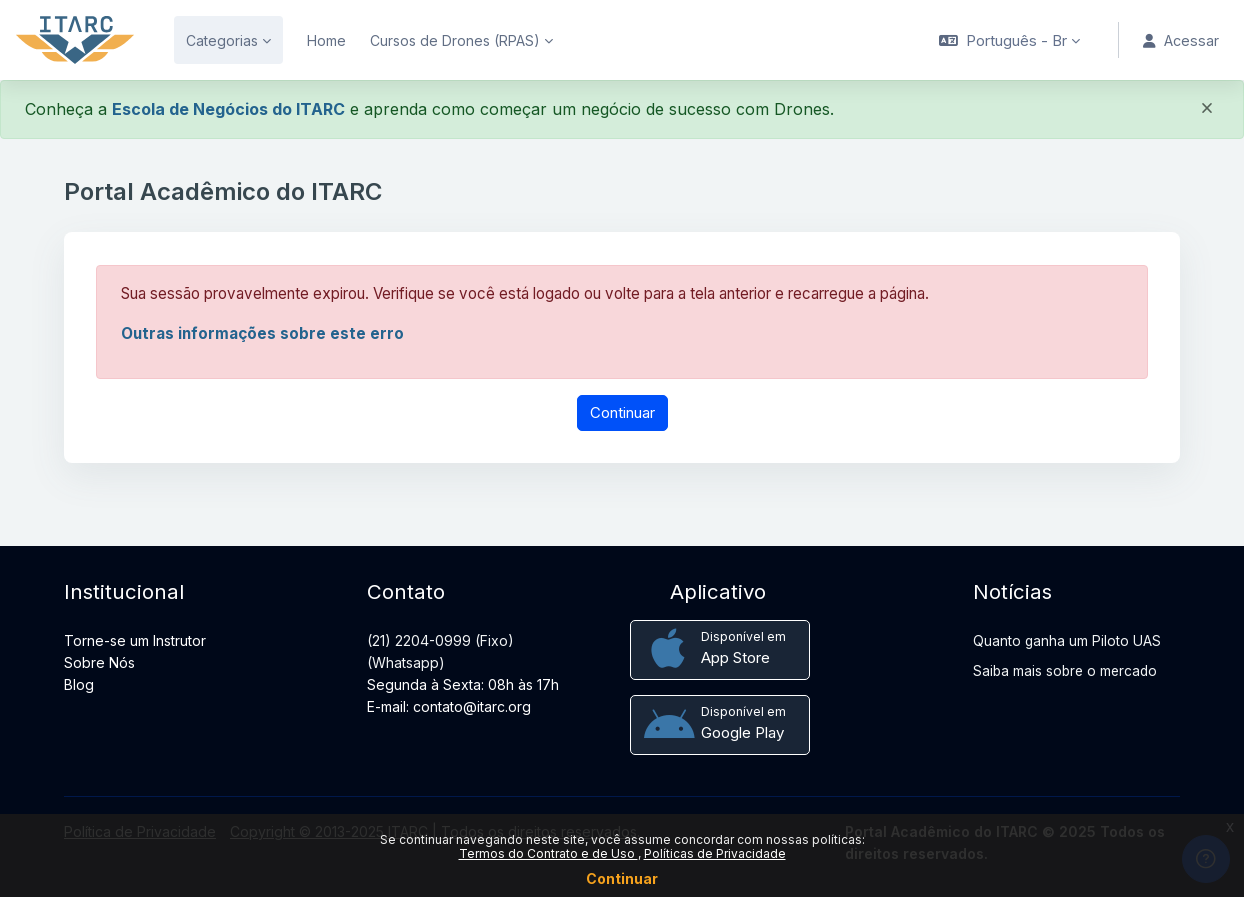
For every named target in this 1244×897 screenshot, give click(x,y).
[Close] (1207, 111)
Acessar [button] (1177, 40)
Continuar (622, 878)
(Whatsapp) (406, 662)
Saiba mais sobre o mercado (1065, 671)
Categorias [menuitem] (222, 40)
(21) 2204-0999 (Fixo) (440, 640)
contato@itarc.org (472, 706)
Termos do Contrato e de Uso (548, 853)
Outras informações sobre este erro (265, 335)
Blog (79, 684)
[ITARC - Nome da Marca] (75, 40)
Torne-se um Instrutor (135, 640)
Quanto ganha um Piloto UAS (1067, 641)
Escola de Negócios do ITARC (228, 109)
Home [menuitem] (326, 40)
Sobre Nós (99, 662)
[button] (1001, 40)
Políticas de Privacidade (715, 853)
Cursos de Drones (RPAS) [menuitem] (455, 40)
